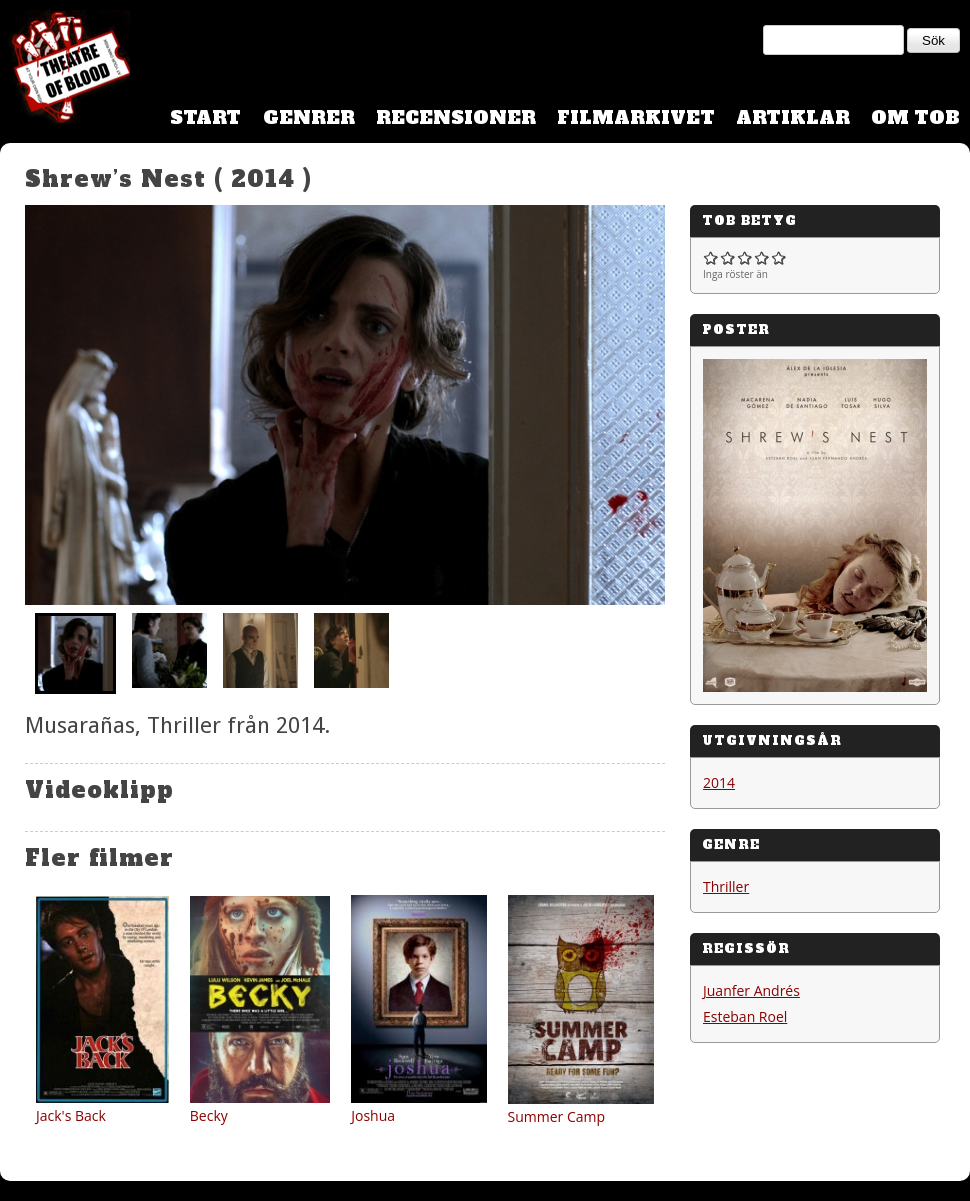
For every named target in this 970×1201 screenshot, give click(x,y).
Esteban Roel (745, 1016)
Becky (209, 1115)
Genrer (309, 117)
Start (205, 117)
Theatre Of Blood (65, 70)
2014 (719, 782)
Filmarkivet (636, 117)
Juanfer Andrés (751, 990)
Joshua (373, 1115)
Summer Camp (557, 1116)
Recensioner (456, 117)
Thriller (726, 886)
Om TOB (915, 117)
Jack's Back (71, 1115)
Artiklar (793, 117)
